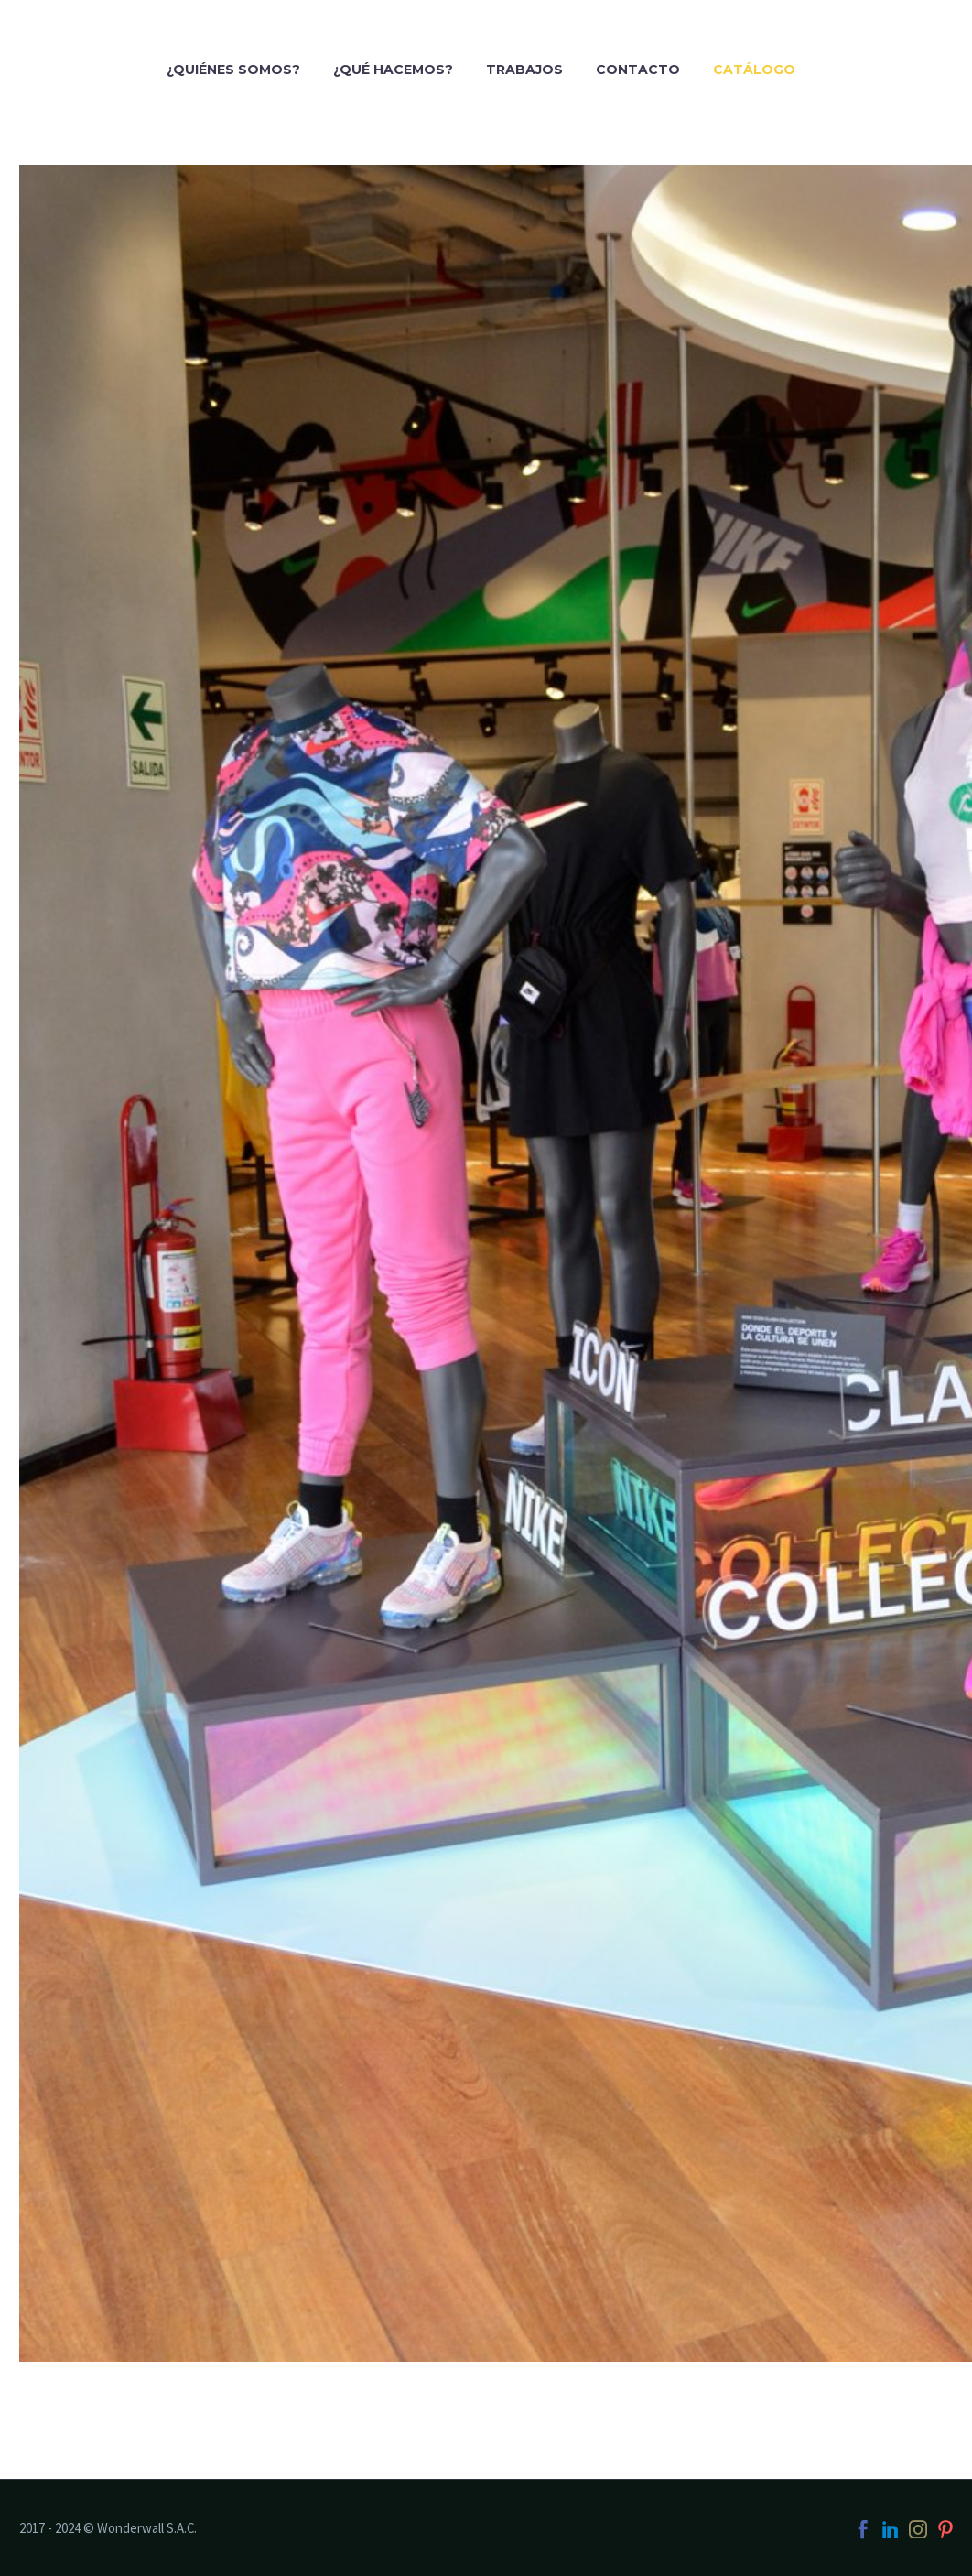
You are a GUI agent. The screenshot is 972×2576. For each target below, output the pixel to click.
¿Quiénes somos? (233, 69)
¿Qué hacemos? (393, 69)
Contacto (638, 69)
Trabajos (524, 69)
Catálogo (754, 69)
